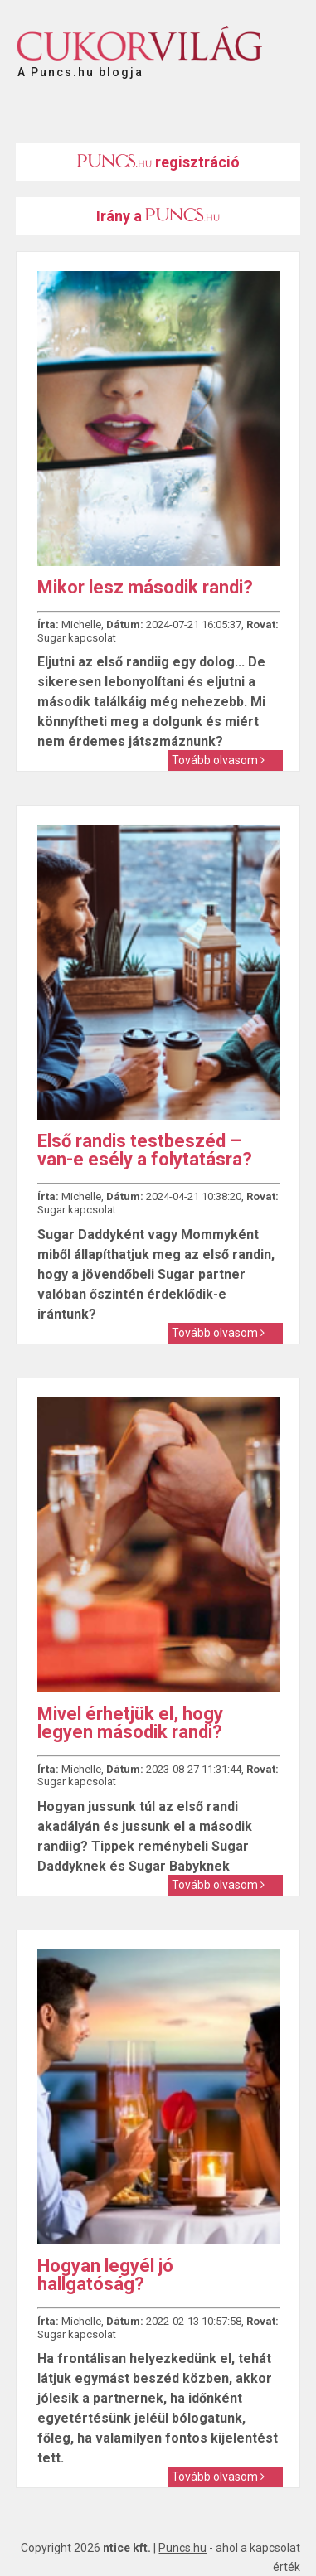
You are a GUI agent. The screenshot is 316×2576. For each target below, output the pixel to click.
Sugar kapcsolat (76, 638)
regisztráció (158, 162)
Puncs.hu (182, 2547)
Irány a (158, 216)
